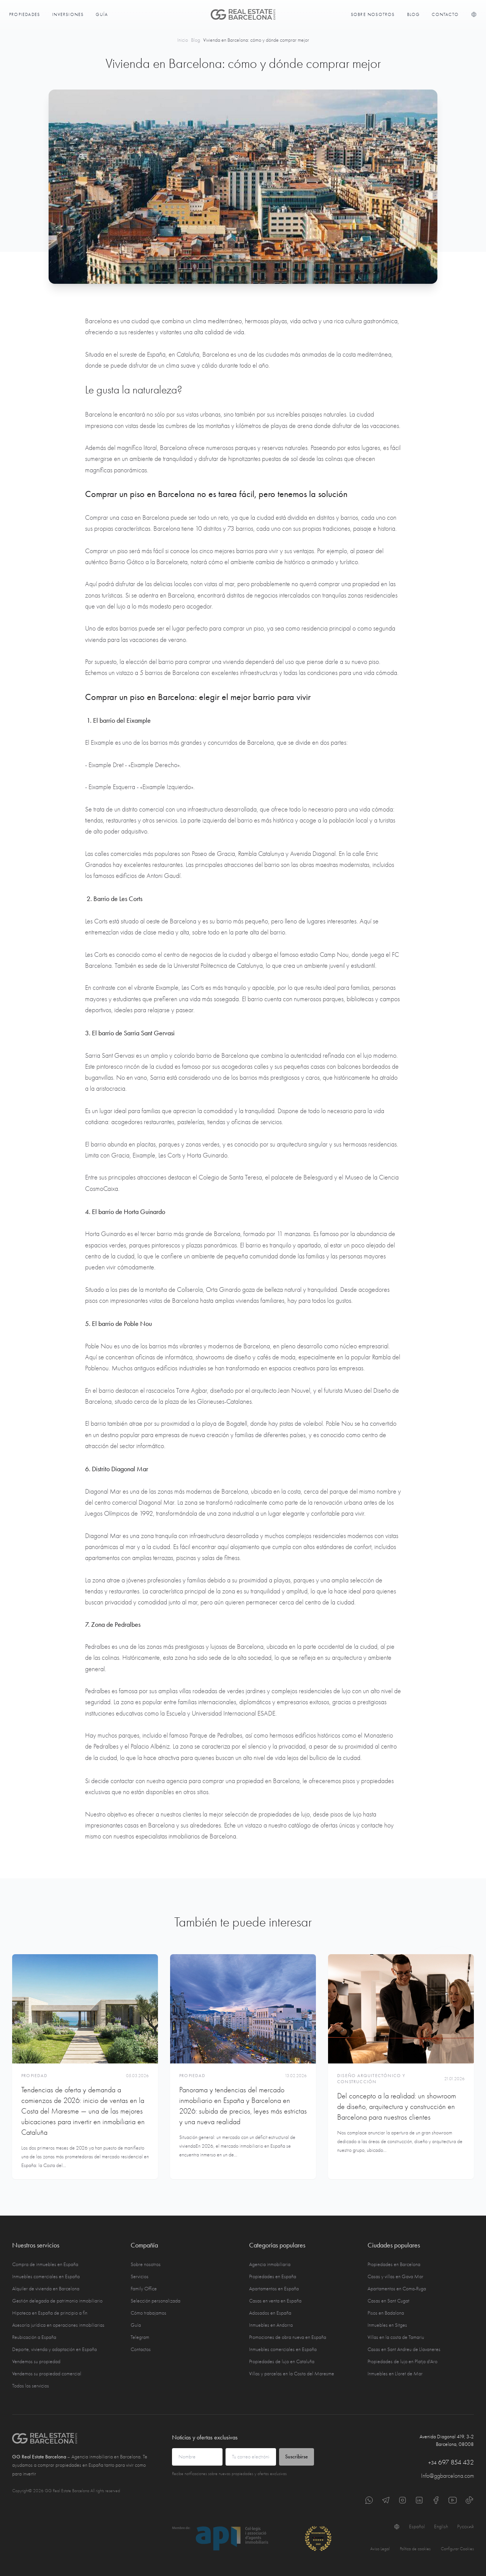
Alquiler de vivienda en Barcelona (45, 2288)
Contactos (141, 2349)
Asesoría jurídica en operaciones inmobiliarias (58, 2325)
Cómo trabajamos (148, 2313)
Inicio (182, 40)
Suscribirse (296, 2456)
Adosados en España (270, 2313)
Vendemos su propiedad (36, 2361)
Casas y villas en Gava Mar (395, 2276)
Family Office (144, 2288)
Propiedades (24, 14)
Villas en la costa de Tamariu (396, 2337)
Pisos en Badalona (386, 2313)
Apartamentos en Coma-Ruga (397, 2288)
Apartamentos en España (274, 2288)
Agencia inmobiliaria (269, 2264)
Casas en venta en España (275, 2301)
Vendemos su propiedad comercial (46, 2373)
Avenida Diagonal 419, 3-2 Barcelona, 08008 (447, 2440)
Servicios (139, 2276)
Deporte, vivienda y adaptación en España (54, 2349)
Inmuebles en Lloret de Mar (395, 2373)
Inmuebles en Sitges (387, 2325)
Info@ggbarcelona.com (447, 2475)
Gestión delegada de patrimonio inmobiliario (57, 2301)
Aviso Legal (380, 2548)
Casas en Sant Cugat (388, 2301)
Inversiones (68, 14)
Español (417, 2526)
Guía (102, 14)
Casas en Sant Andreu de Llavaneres (404, 2349)
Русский (465, 2526)
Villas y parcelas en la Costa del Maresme (291, 2373)
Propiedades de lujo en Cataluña (281, 2361)
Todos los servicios (30, 2386)
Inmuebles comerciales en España (46, 2276)
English (441, 2526)
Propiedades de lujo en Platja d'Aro (402, 2361)
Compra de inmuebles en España (45, 2264)
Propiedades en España (272, 2276)
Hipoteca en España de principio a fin (49, 2313)
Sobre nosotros (373, 14)
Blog (413, 14)
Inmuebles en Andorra (271, 2325)
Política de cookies (415, 2548)
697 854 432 (451, 2462)
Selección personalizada (155, 2301)
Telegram (140, 2337)
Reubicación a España (34, 2337)
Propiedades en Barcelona (394, 2264)
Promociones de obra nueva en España (287, 2337)
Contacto (445, 14)
